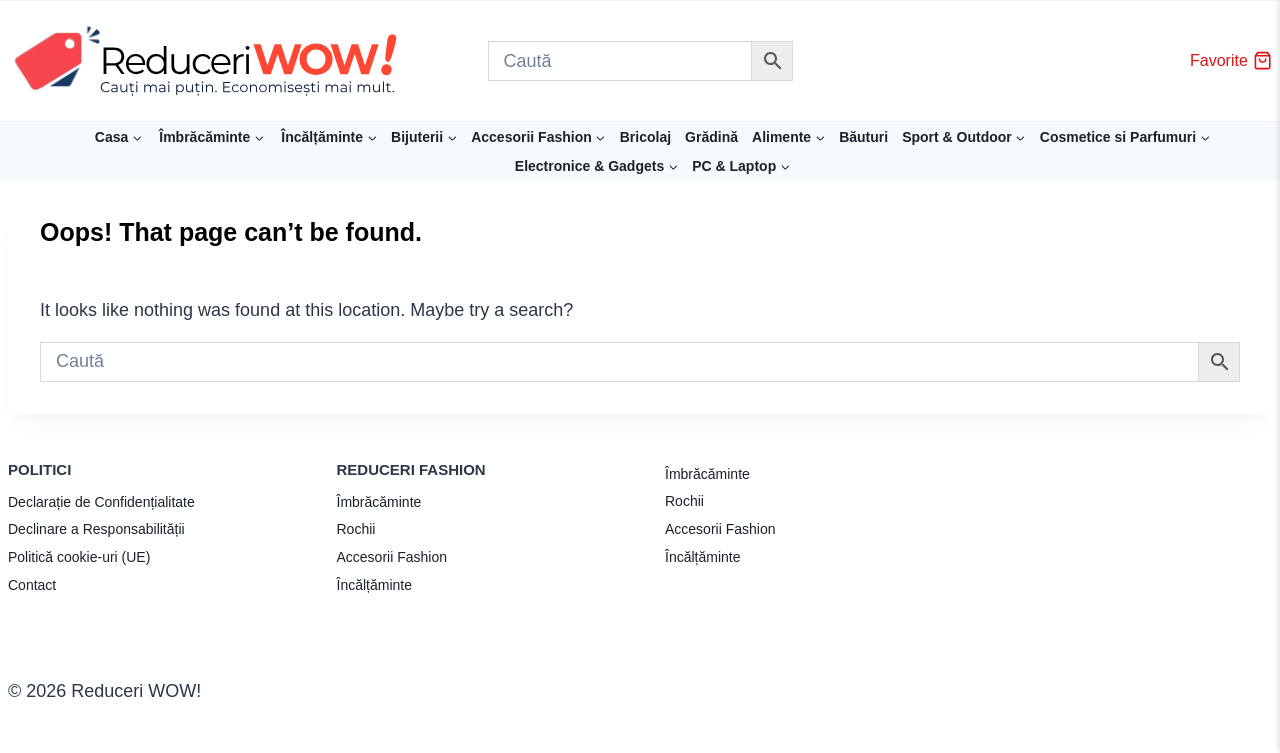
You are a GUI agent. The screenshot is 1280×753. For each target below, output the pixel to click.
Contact (32, 585)
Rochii (356, 529)
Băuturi (863, 137)
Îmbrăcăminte (379, 502)
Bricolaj (645, 137)
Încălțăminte (374, 585)
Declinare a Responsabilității (96, 529)
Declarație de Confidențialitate (101, 502)
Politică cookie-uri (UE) (79, 557)
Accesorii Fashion (392, 557)
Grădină (711, 137)
